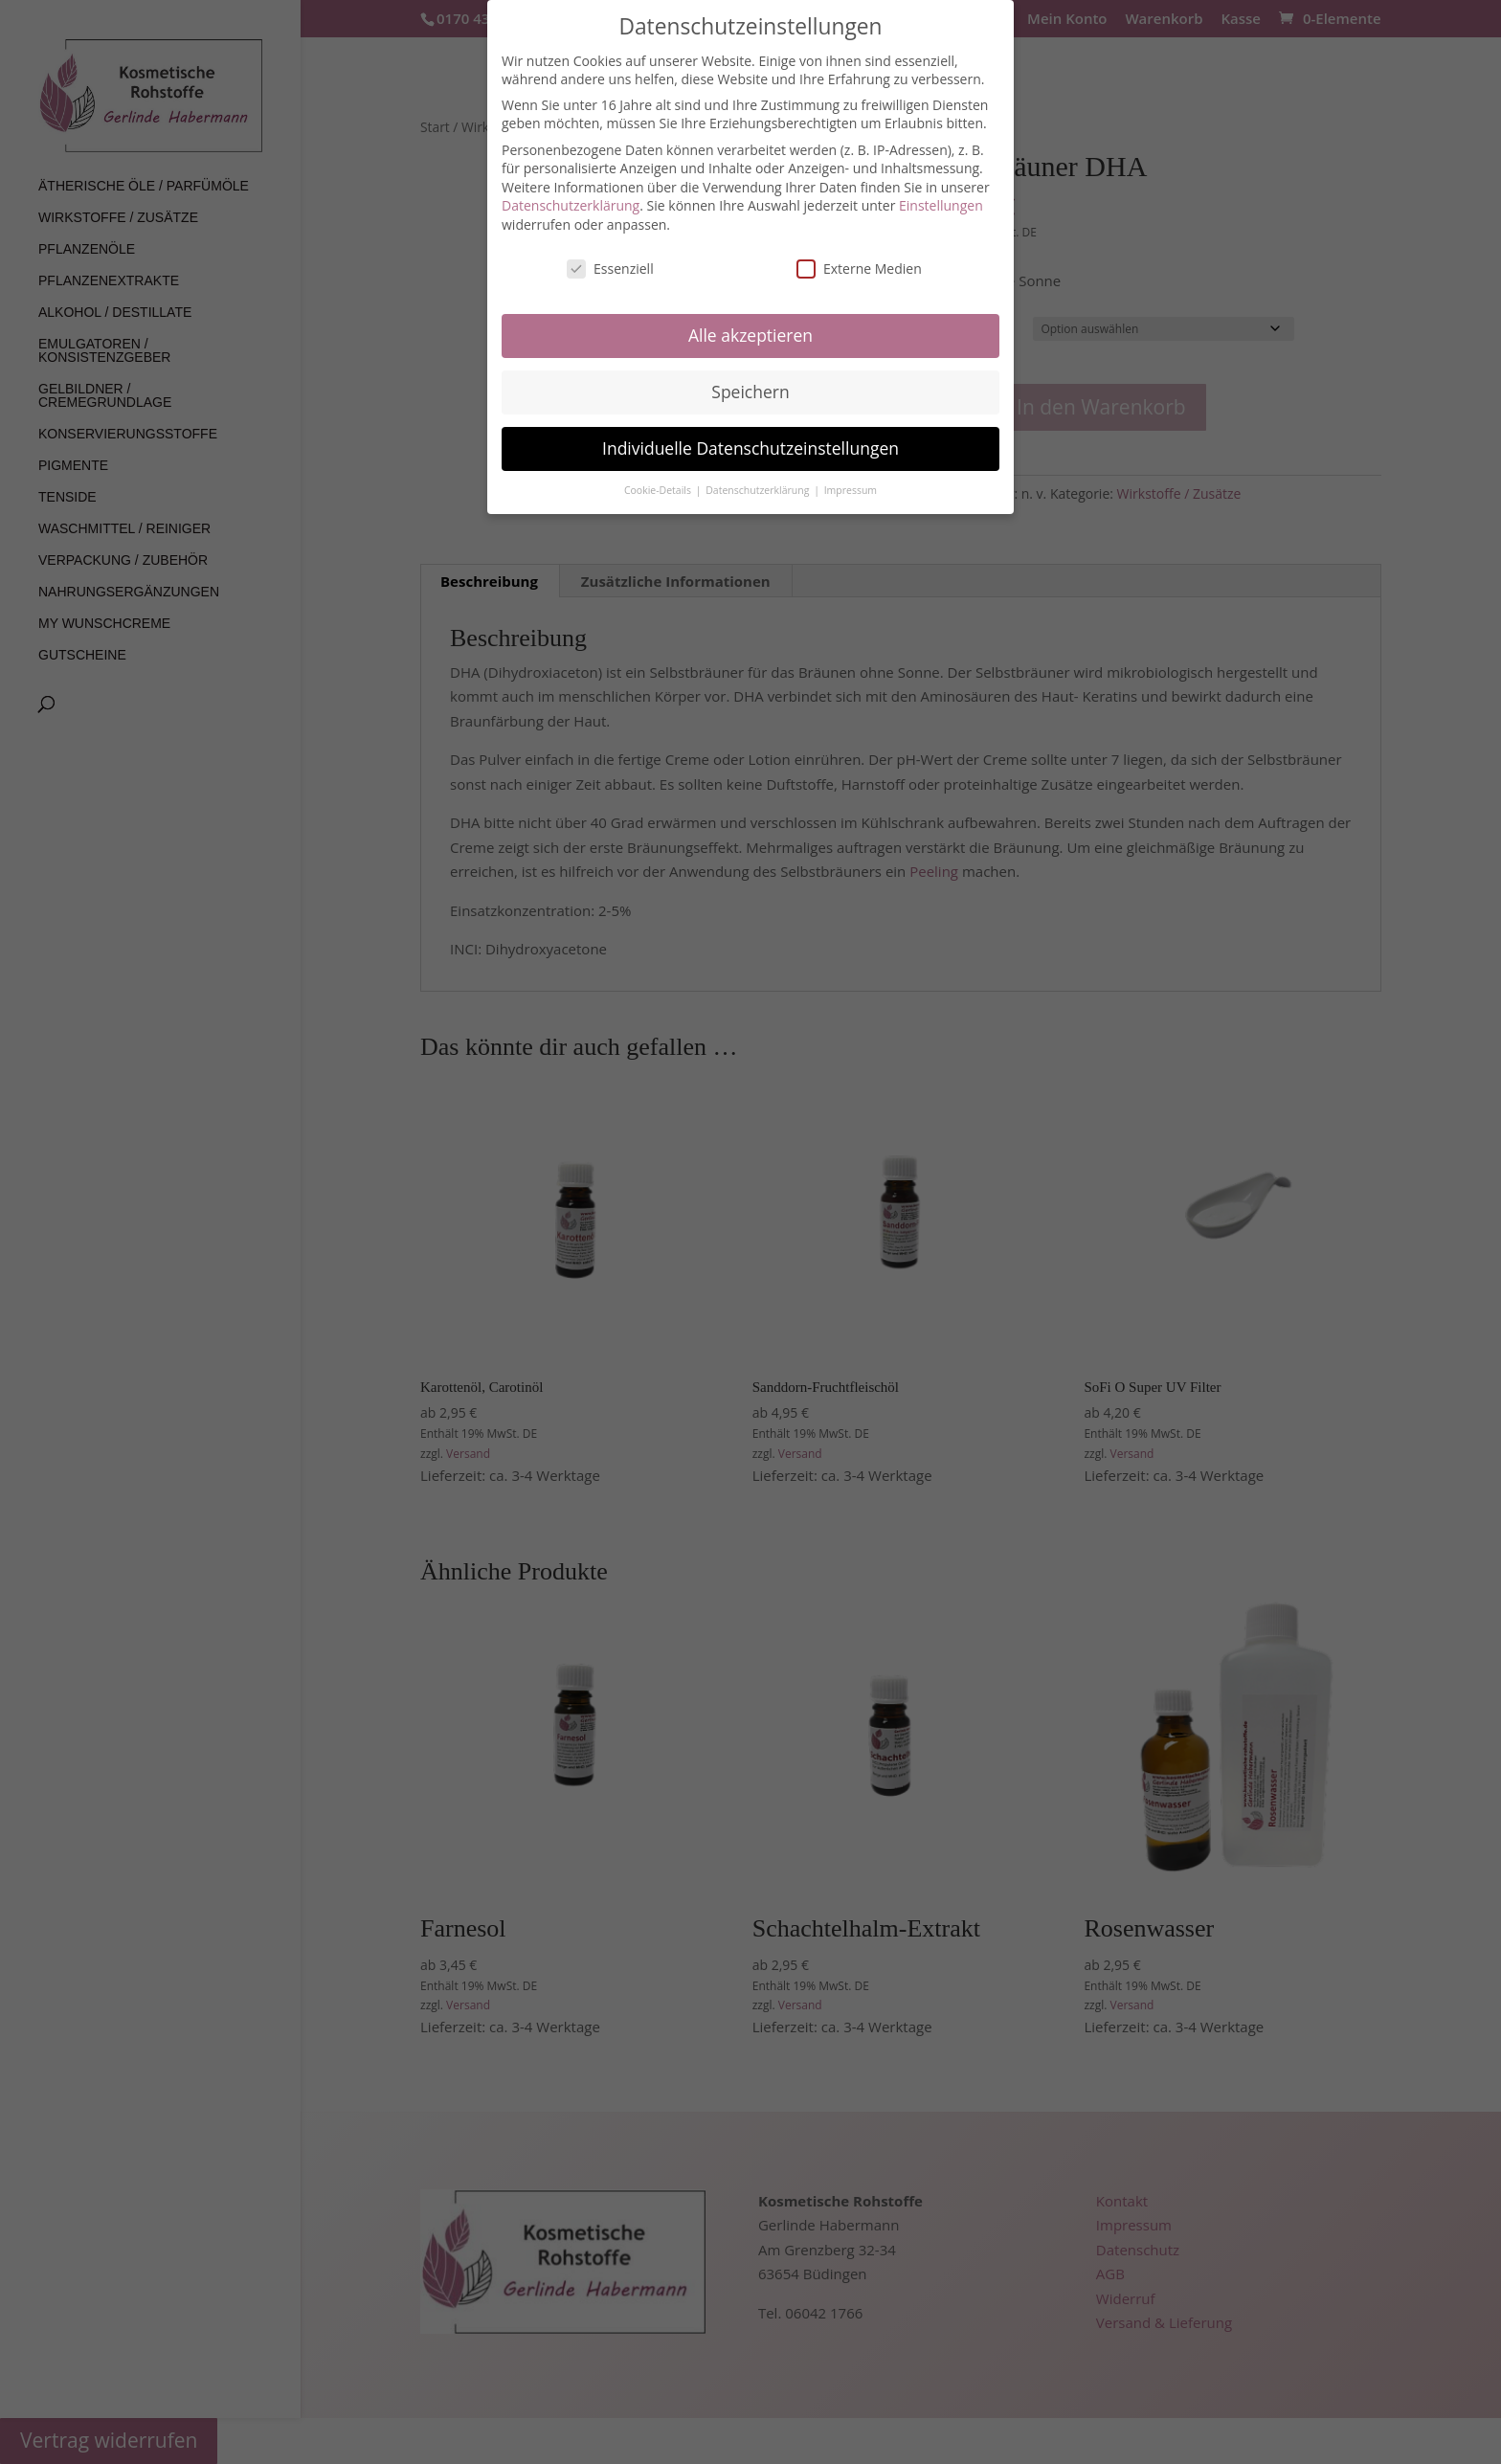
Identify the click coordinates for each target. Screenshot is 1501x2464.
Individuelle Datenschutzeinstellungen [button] (750, 448)
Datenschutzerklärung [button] (759, 490)
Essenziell (610, 268)
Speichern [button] (750, 391)
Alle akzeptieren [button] (750, 335)
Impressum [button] (850, 490)
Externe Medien (859, 268)
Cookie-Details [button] (659, 490)
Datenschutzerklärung (570, 205)
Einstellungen (941, 205)
